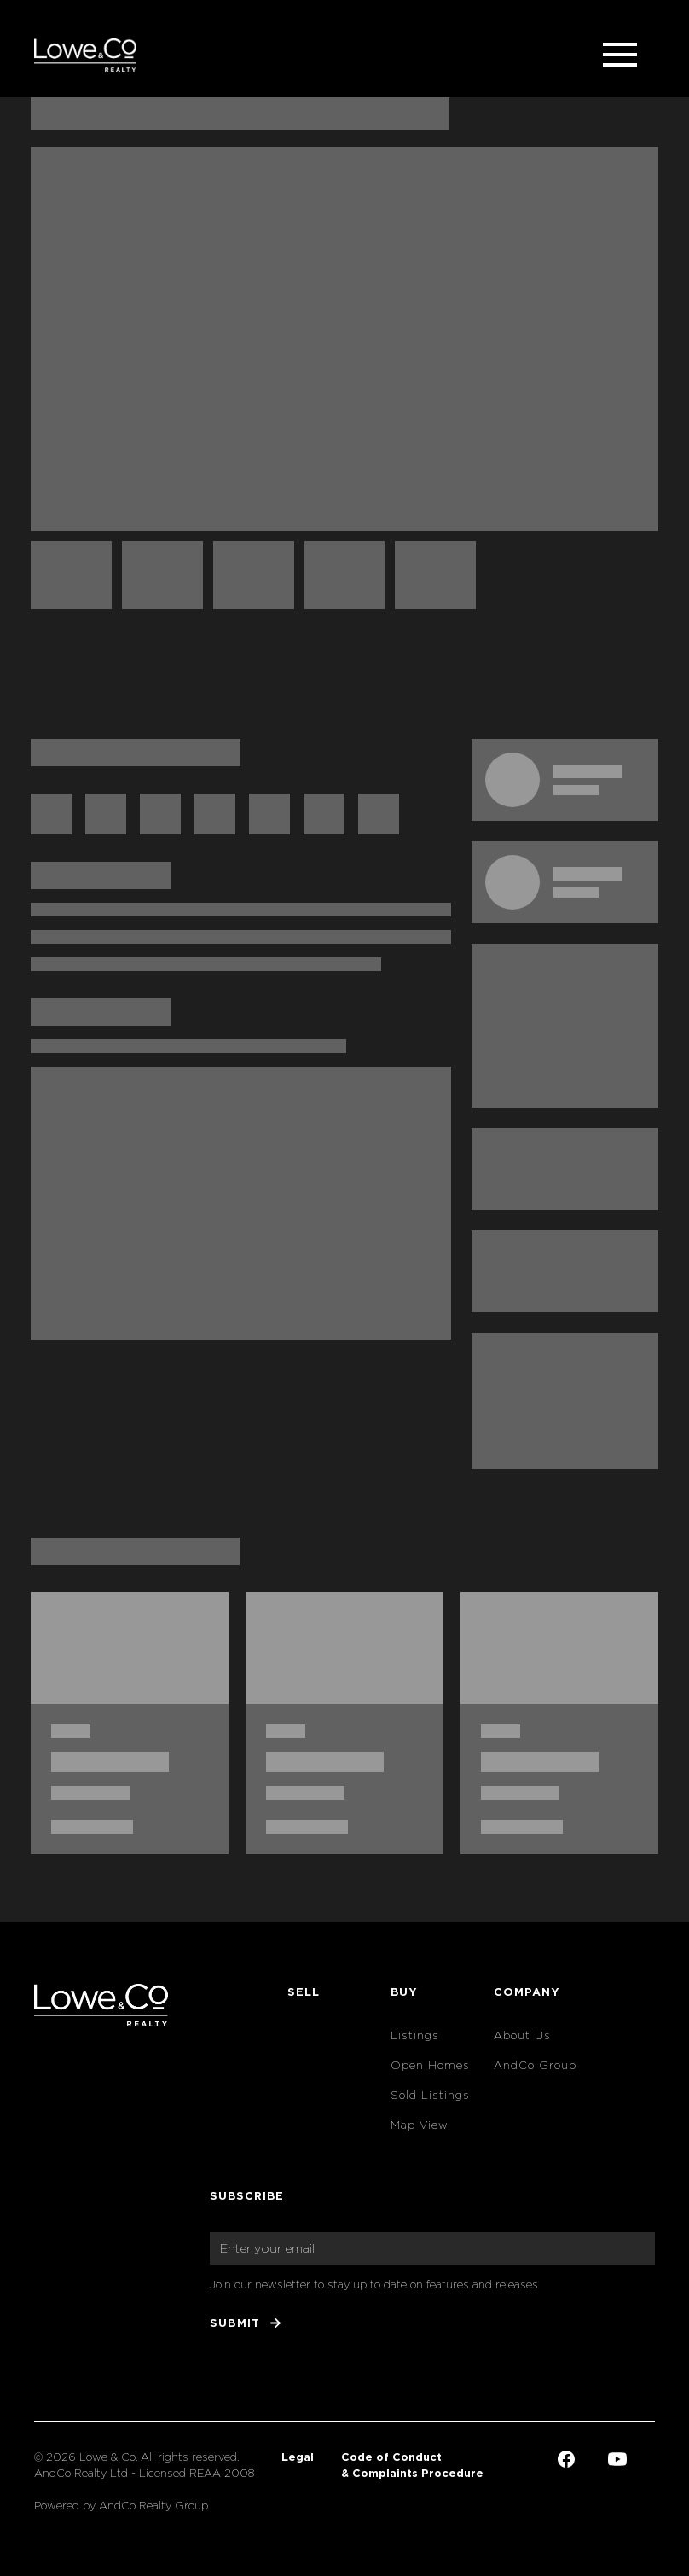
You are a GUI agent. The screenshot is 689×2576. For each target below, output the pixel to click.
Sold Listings (430, 2095)
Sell (303, 1991)
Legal (297, 2457)
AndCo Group (535, 2065)
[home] (85, 54)
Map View (420, 2125)
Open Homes (430, 2065)
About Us (522, 2035)
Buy (404, 1991)
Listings (415, 2035)
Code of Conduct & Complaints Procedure (412, 2465)
